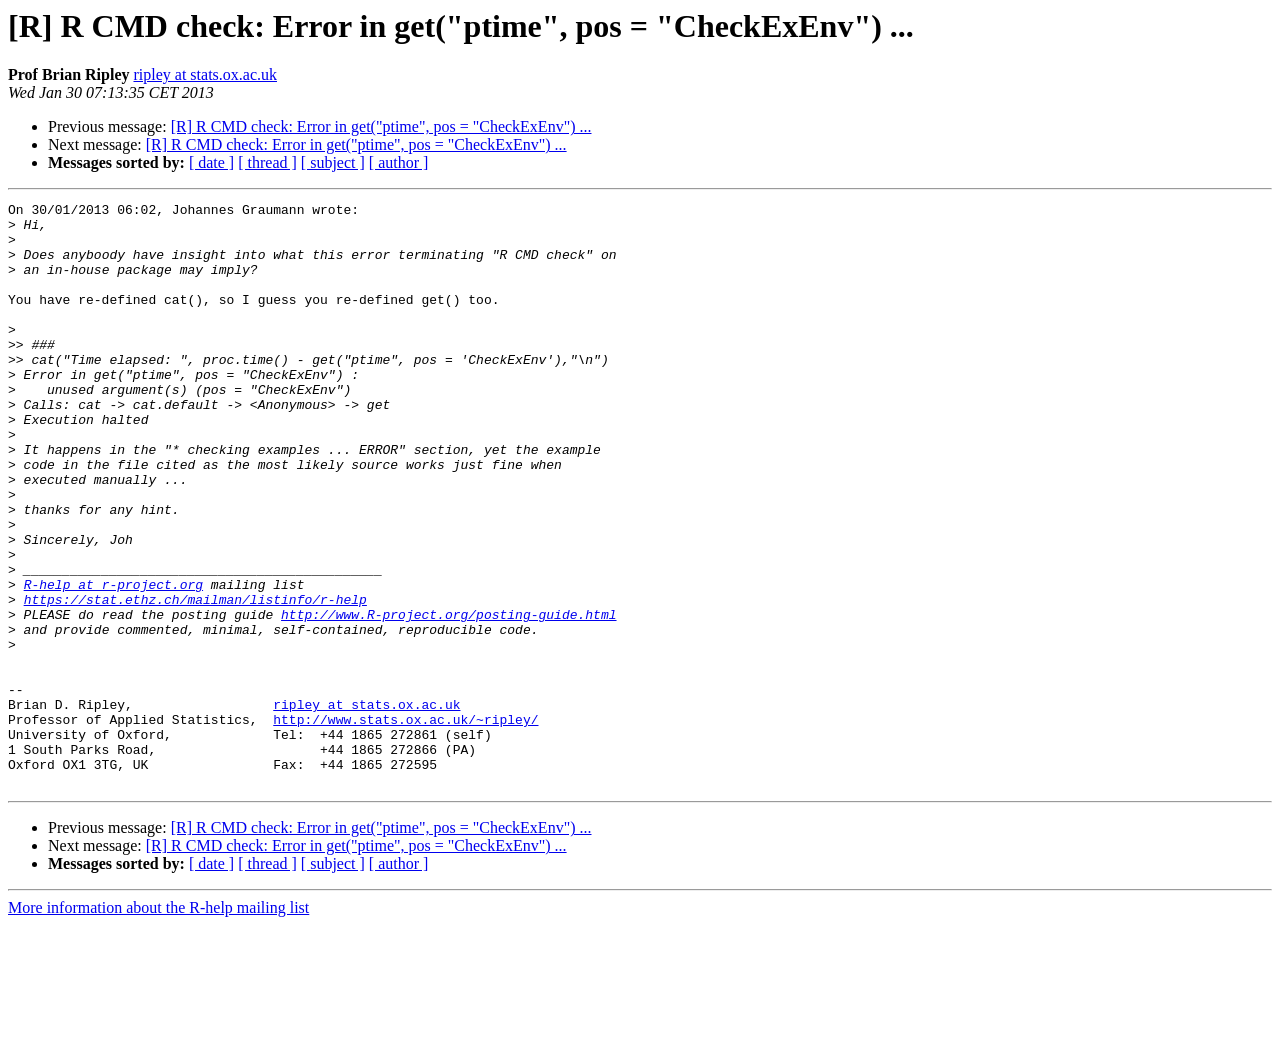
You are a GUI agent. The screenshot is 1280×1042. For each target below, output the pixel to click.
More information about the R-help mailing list (158, 1024)
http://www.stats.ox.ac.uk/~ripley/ (405, 824)
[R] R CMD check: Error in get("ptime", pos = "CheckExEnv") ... (381, 126)
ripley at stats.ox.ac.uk (205, 74)
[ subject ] (333, 162)
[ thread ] (267, 162)
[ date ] (211, 162)
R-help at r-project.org (113, 662)
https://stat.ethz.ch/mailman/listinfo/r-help (195, 680)
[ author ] (399, 162)
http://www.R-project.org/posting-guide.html (448, 698)
